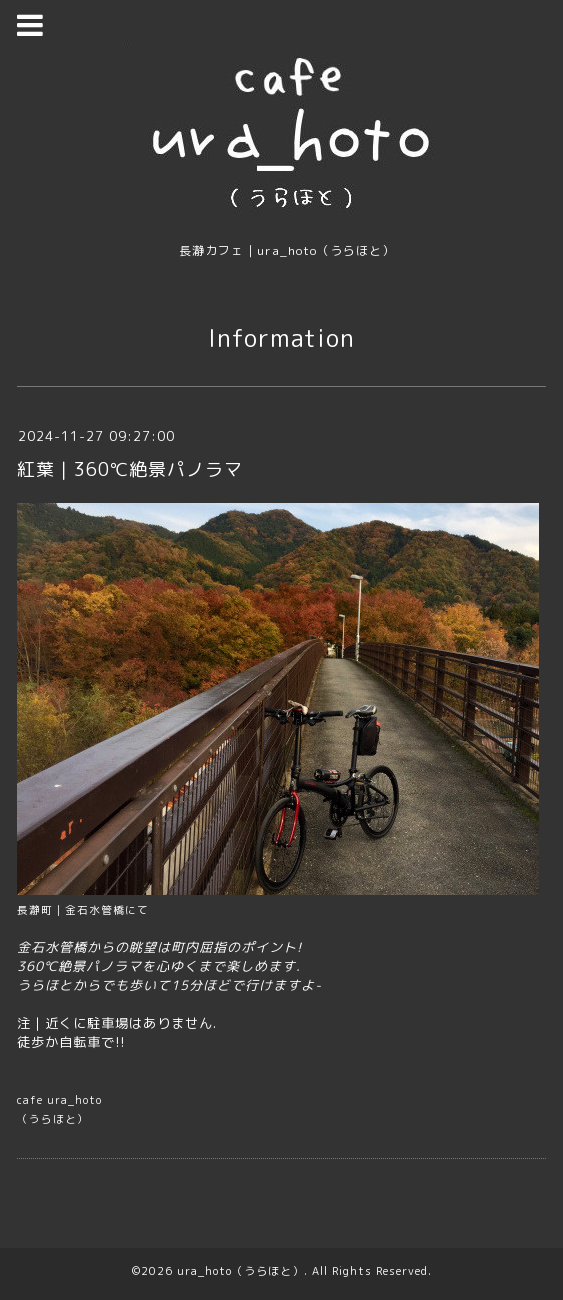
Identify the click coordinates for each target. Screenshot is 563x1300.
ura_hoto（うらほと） (240, 1271)
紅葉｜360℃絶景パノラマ (130, 469)
